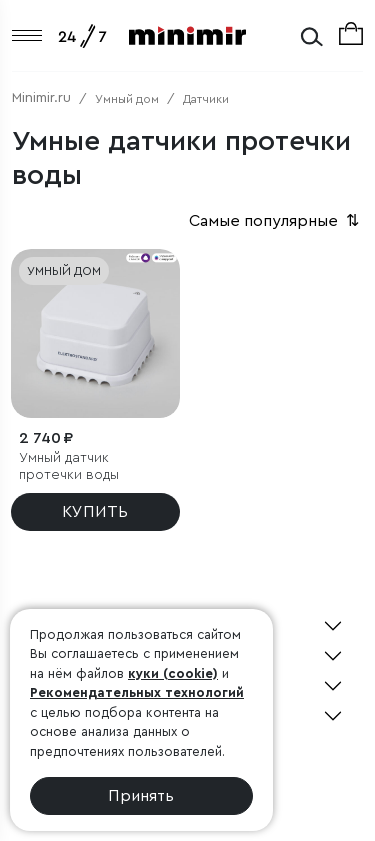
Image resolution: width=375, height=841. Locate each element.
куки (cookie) (173, 673)
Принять (141, 796)
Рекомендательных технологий (137, 692)
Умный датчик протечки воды (69, 466)
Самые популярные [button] (276, 221)
